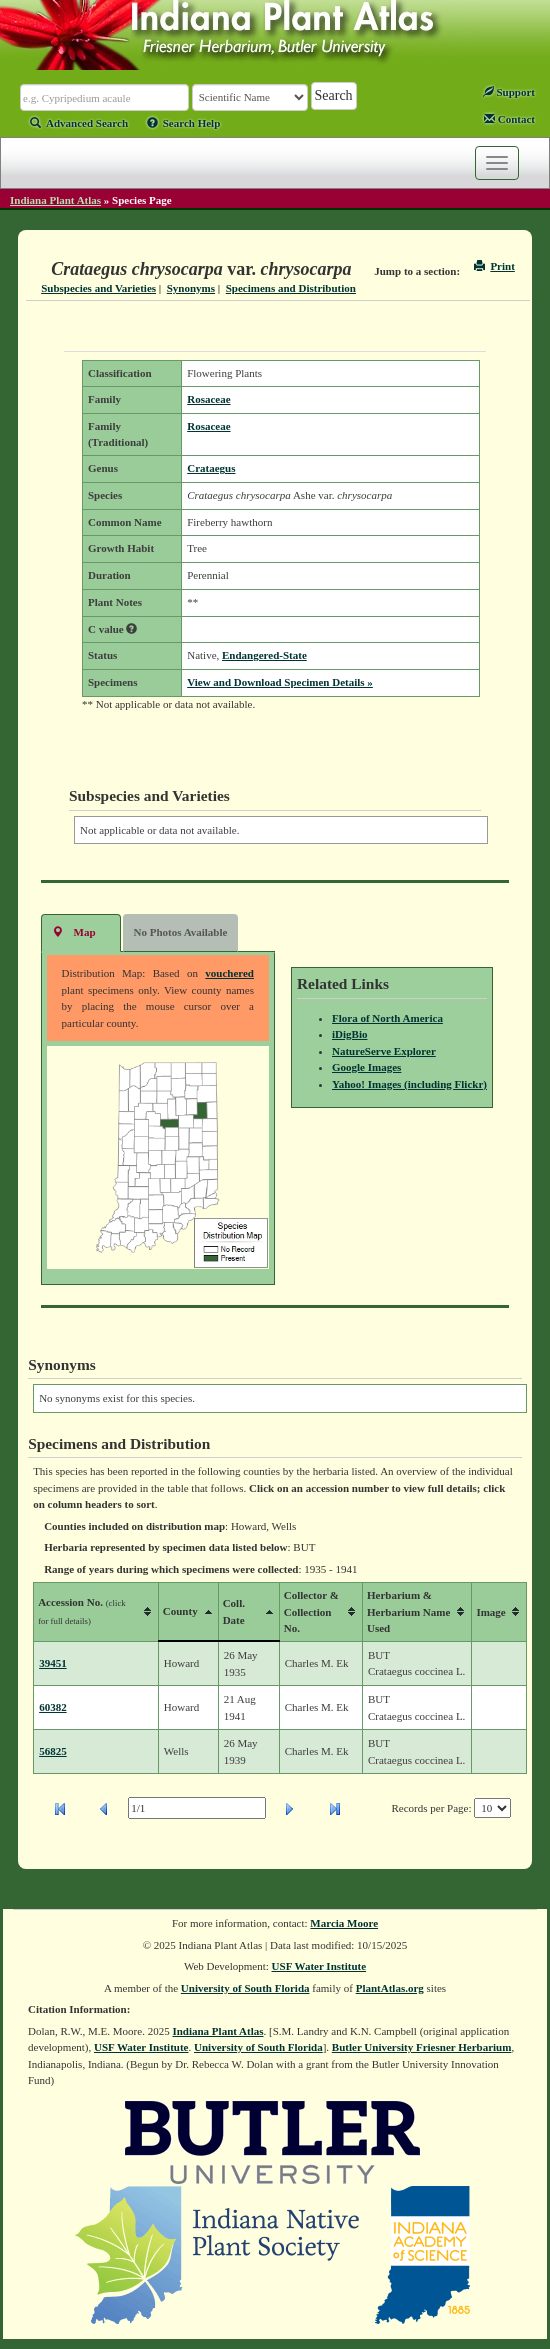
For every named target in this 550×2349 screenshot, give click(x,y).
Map (74, 931)
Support (509, 92)
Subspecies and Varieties (98, 288)
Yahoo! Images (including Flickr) (409, 1084)
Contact (509, 119)
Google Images (366, 1067)
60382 (53, 1707)
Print (494, 266)
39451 (53, 1663)
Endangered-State (264, 655)
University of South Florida (245, 1988)
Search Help (184, 123)
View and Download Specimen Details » (280, 682)
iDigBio (349, 1034)
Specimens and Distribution (291, 288)
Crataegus (211, 468)
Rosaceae (208, 399)
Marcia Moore (344, 1923)
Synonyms (191, 288)
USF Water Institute (319, 1966)
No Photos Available (181, 932)
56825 (53, 1751)
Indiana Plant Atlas (55, 200)
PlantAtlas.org (390, 1988)
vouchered (229, 973)
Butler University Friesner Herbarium (422, 2047)
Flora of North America (387, 1018)
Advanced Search (79, 123)
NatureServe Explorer (384, 1051)
